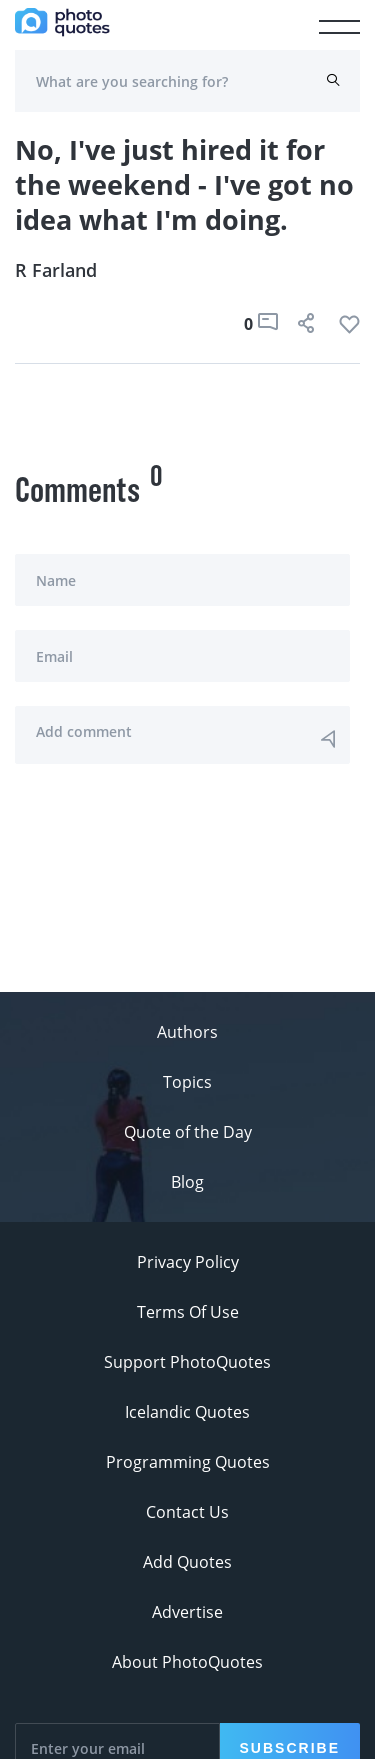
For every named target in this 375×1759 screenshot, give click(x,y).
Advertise (187, 1612)
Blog (187, 1182)
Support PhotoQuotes (187, 1362)
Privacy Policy (188, 1262)
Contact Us (187, 1512)
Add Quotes (187, 1562)
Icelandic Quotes (187, 1412)
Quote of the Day (188, 1132)
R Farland (56, 270)
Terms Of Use (188, 1312)
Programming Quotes (188, 1462)
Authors (187, 1032)
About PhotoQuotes (187, 1662)
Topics (187, 1082)
